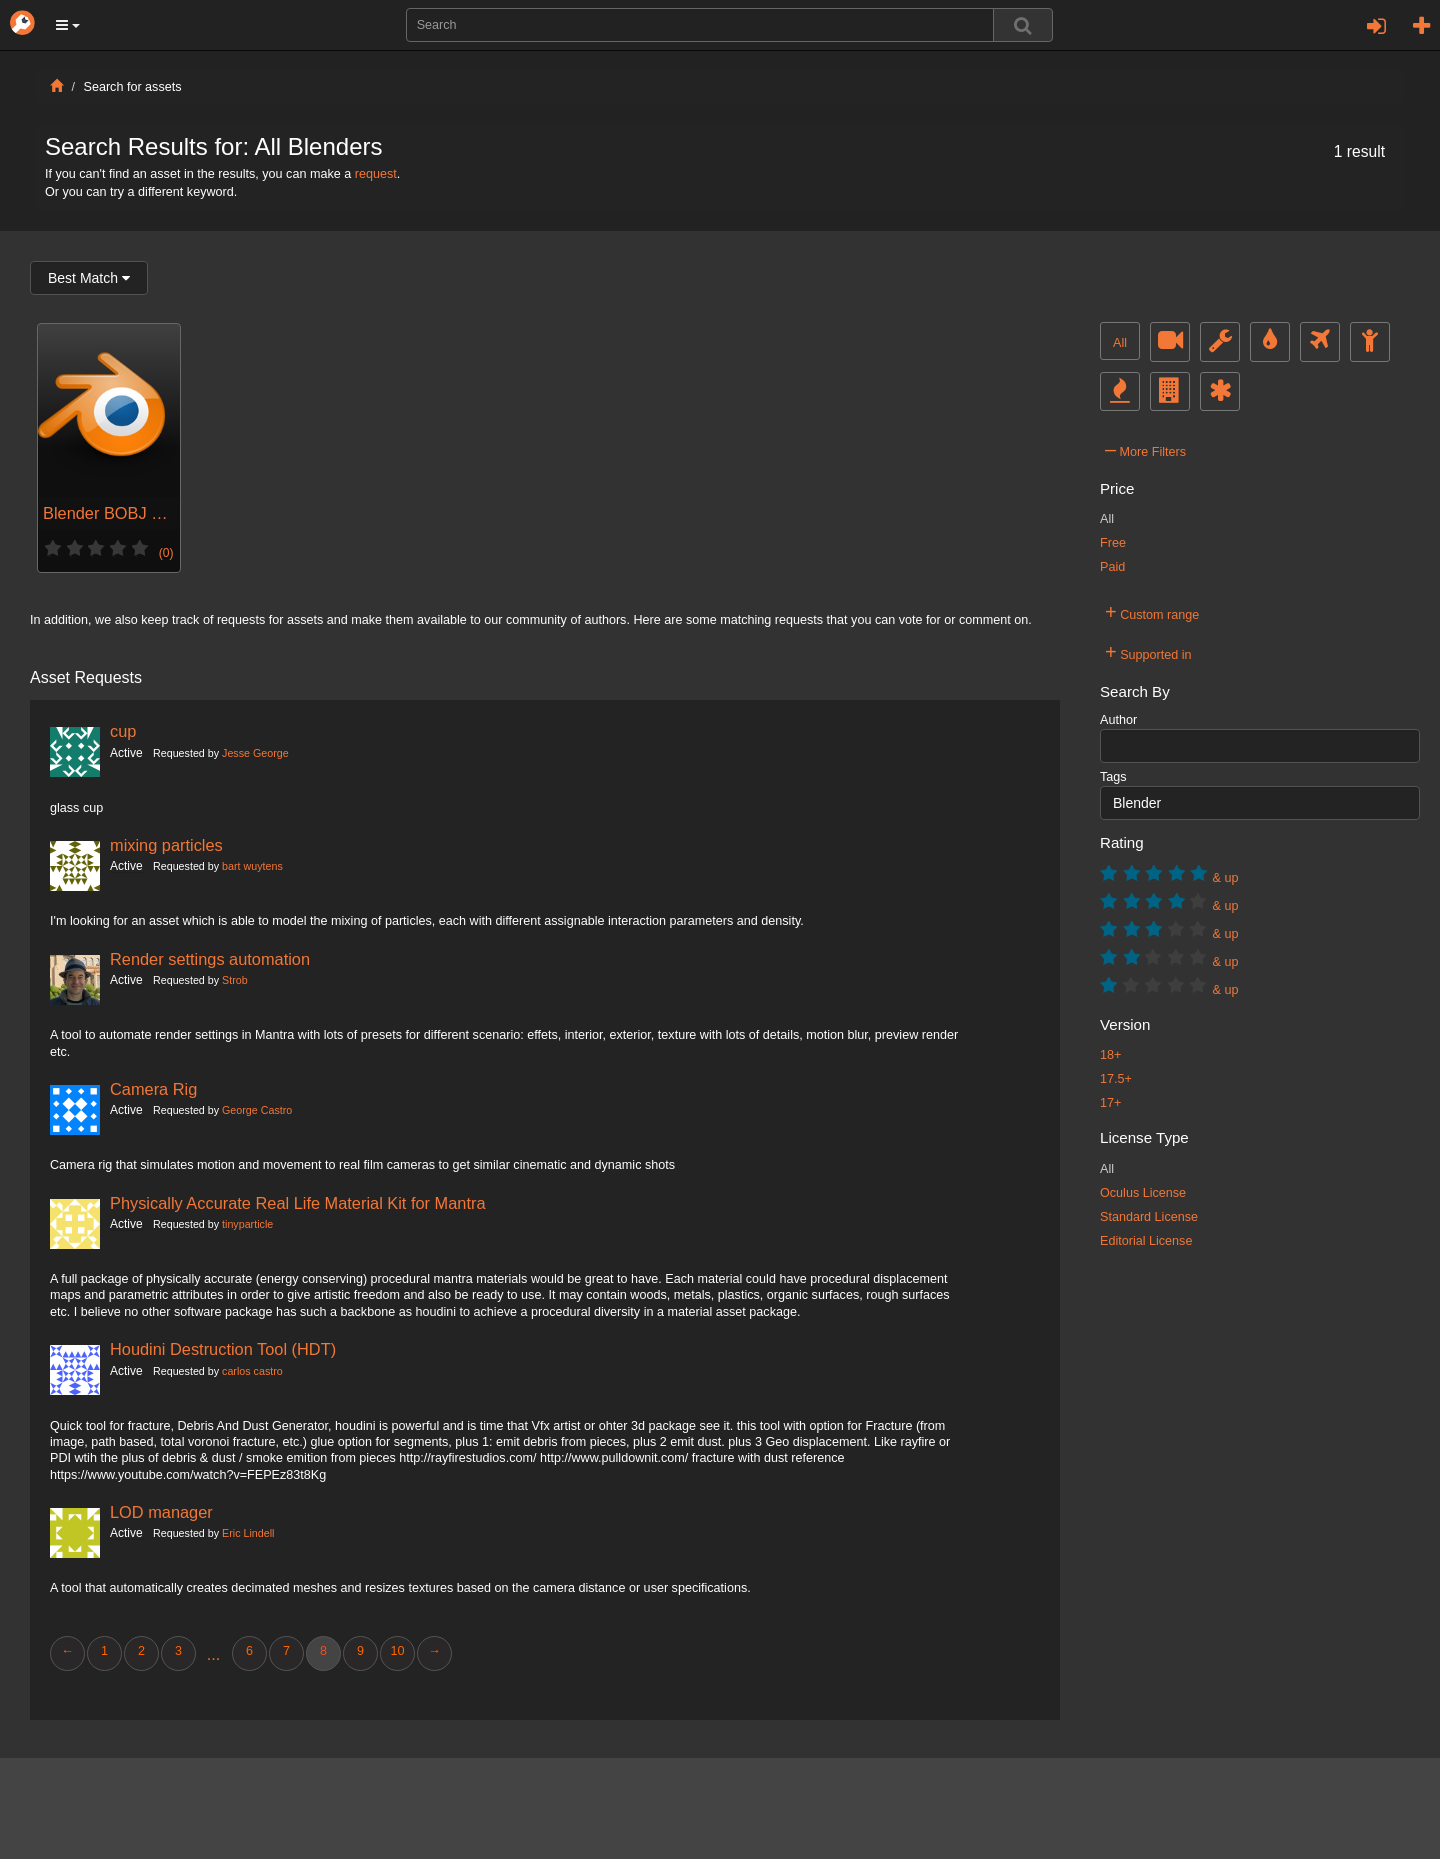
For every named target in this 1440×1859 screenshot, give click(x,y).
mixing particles (166, 845)
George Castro (257, 1110)
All (1120, 343)
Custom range (1152, 612)
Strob (235, 980)
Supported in (1148, 652)
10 (397, 1651)
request (376, 174)
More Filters (1145, 449)
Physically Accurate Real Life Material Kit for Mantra (298, 1203)
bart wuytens (252, 866)
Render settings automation (210, 959)
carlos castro (252, 1371)
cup (123, 731)
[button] (68, 25)
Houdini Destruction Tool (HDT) (223, 1349)
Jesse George (255, 753)
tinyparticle (247, 1224)
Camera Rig (153, 1089)
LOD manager (161, 1512)
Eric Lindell (248, 1533)
